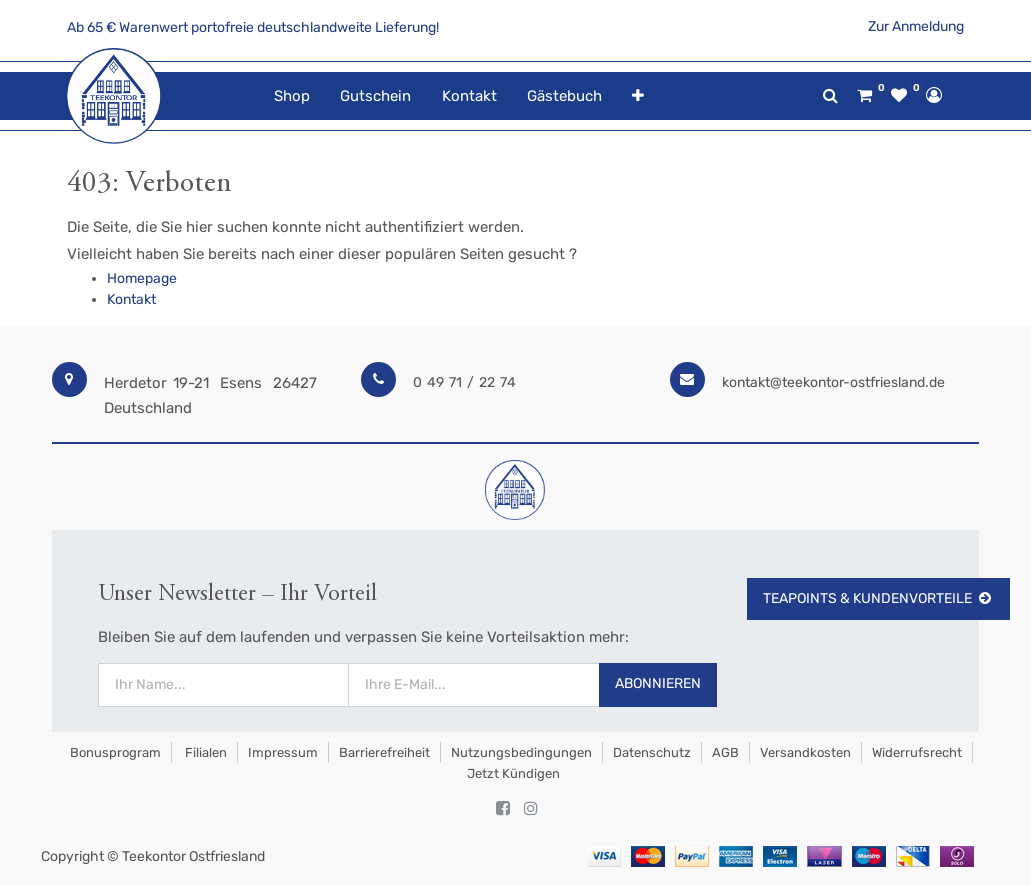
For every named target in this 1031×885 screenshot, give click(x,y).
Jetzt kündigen (513, 773)
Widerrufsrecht (917, 752)
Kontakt (131, 299)
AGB (725, 752)
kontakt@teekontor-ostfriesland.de (833, 382)
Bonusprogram (114, 752)
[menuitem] (292, 96)
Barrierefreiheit (384, 752)
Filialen (204, 752)
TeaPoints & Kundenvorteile (878, 598)
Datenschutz (652, 752)
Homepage (142, 278)
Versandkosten (805, 752)
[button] (638, 96)
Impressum (283, 752)
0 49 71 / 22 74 (464, 382)
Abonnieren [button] (658, 683)
